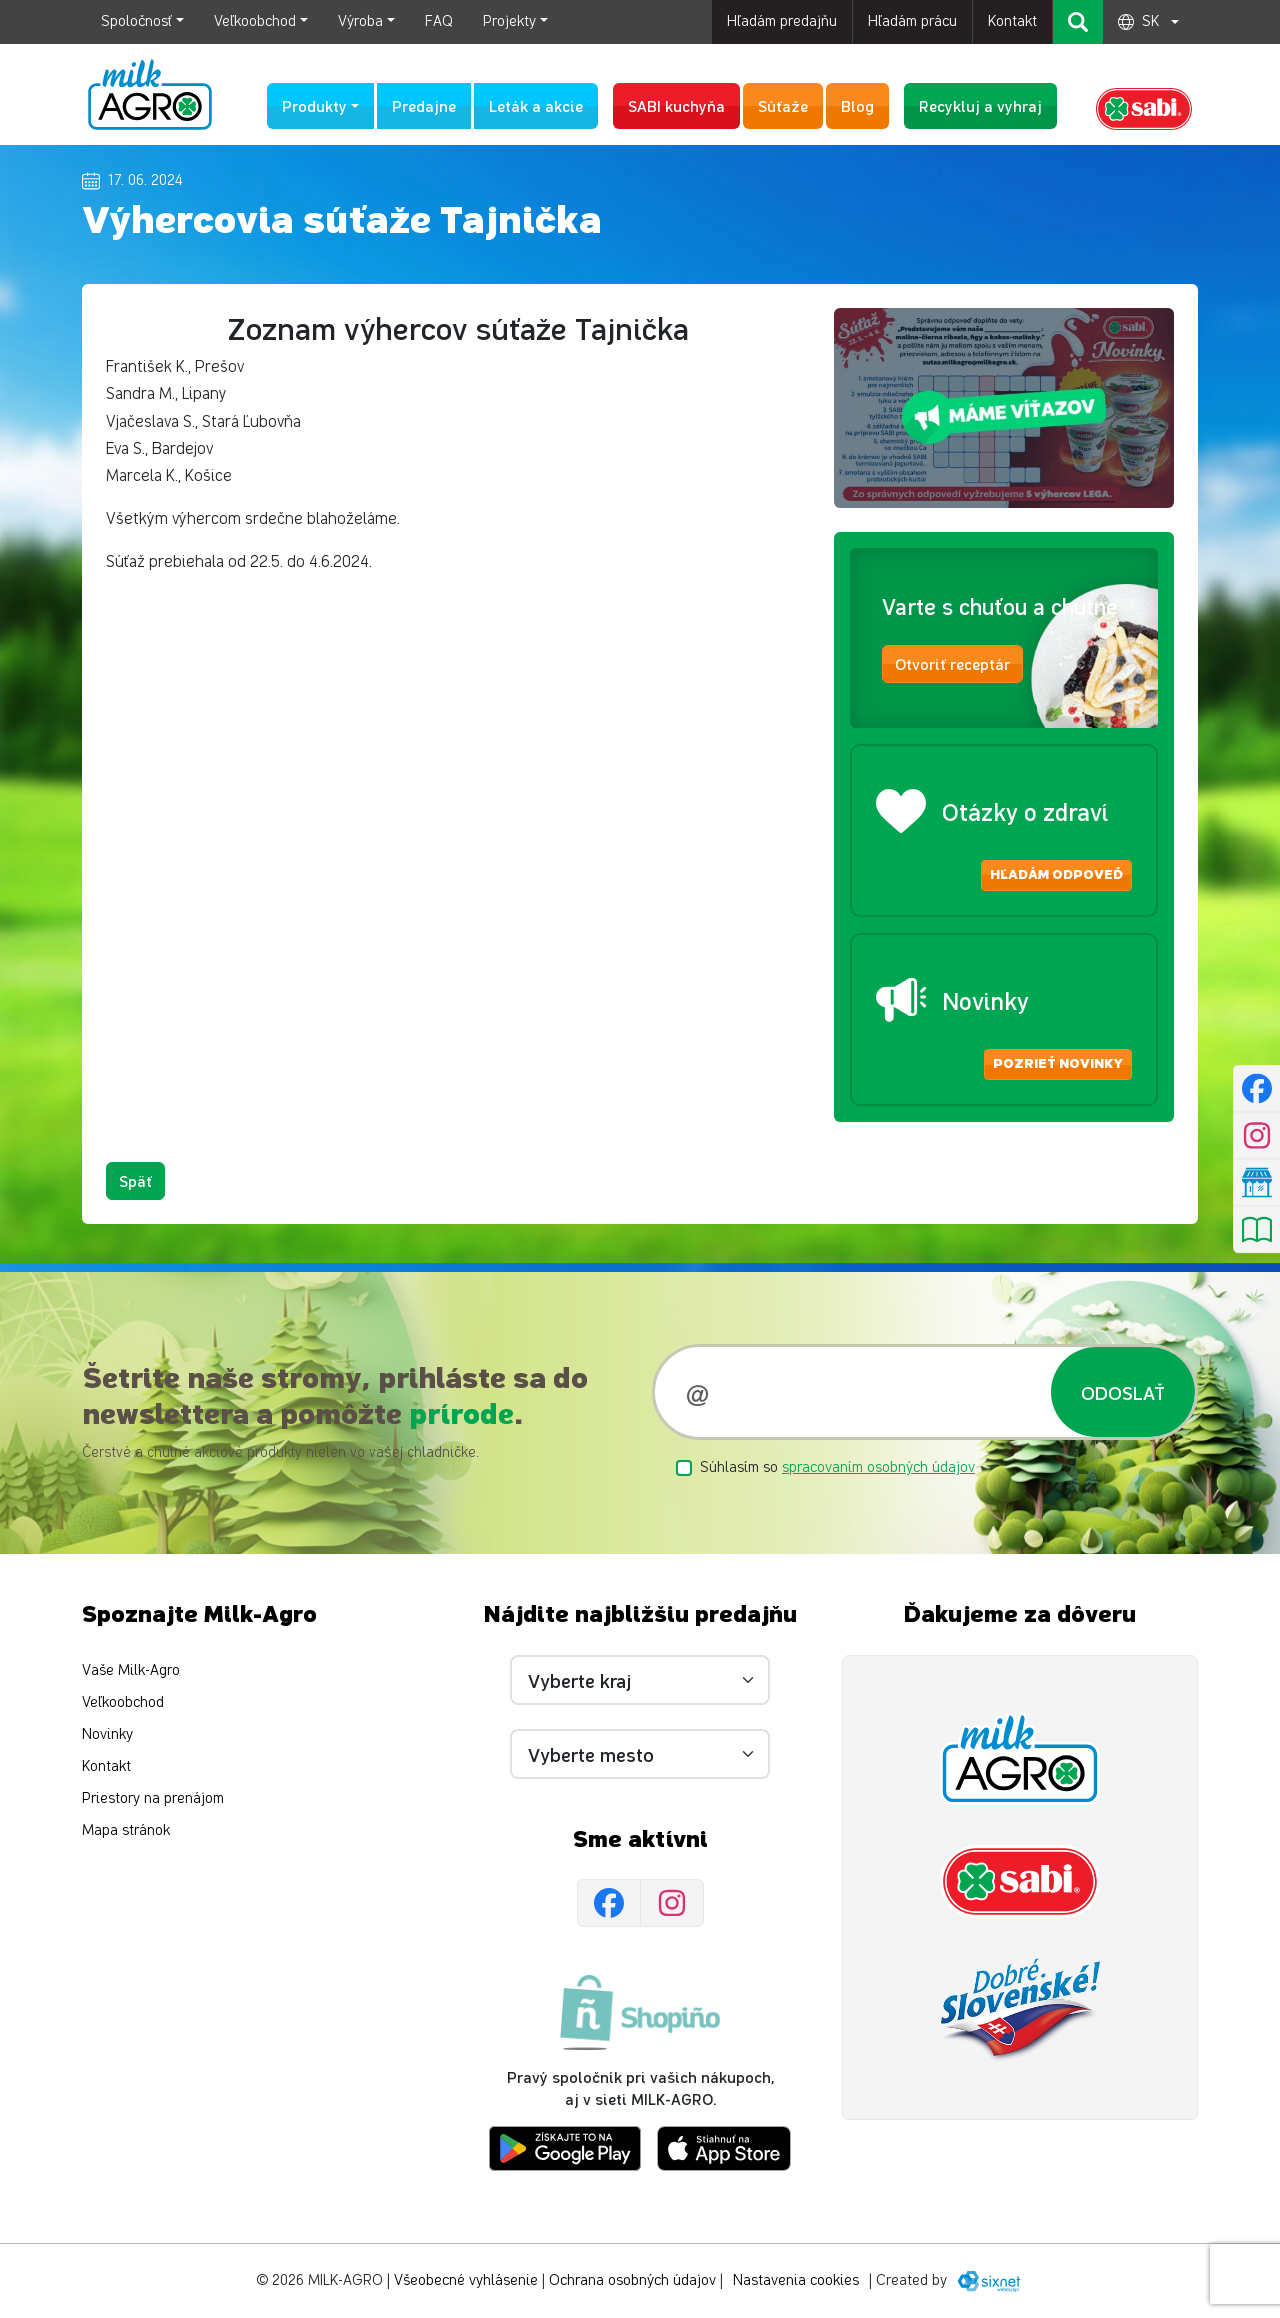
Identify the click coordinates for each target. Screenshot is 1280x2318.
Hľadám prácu (912, 21)
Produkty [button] (314, 105)
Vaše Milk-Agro (131, 1670)
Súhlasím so (837, 1467)
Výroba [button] (360, 21)
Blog (857, 105)
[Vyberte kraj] (640, 1680)
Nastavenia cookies (796, 2280)
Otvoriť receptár (952, 663)
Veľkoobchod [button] (255, 21)
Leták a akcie (536, 105)
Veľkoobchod (123, 1702)
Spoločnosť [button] (136, 21)
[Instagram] (672, 1904)
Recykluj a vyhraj (980, 105)
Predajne (424, 105)
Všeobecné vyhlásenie (466, 2280)
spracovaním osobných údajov (878, 1467)
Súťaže (783, 105)
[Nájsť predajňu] (1256, 1183)
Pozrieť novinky (1058, 1064)
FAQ (439, 21)
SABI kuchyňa (676, 105)
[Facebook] (609, 1904)
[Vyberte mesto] (640, 1754)
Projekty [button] (509, 21)
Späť (135, 1180)
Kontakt (1012, 21)
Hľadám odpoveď (1056, 875)
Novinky (107, 1734)
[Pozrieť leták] (1256, 1230)
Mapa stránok (126, 1830)
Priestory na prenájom (153, 1798)
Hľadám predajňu (782, 21)
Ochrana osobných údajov (632, 2280)
